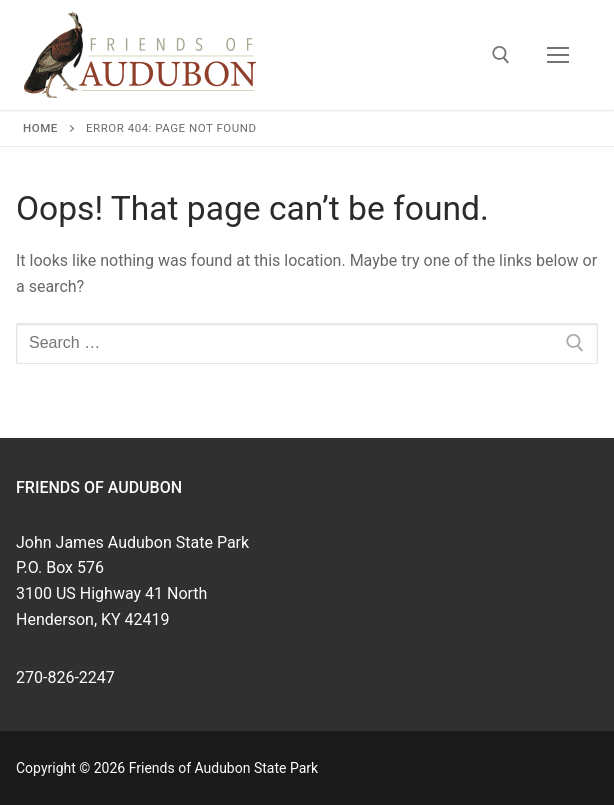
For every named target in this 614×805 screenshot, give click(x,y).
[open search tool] (501, 55)
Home (40, 128)
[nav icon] (558, 55)
